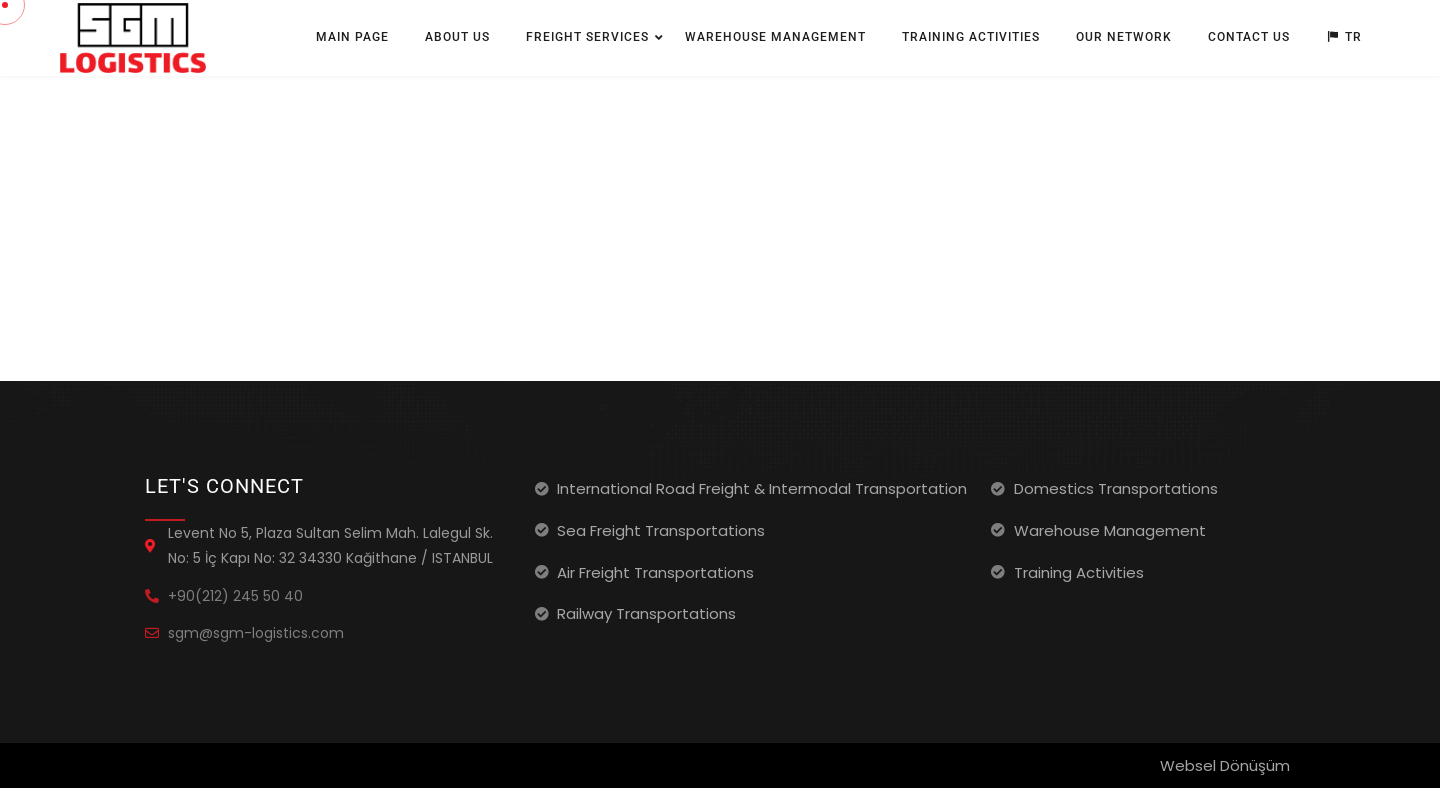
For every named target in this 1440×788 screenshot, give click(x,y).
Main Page (352, 37)
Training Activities (971, 37)
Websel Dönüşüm (1225, 765)
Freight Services (587, 37)
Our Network (1124, 37)
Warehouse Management (775, 37)
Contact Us (1249, 37)
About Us (457, 37)
